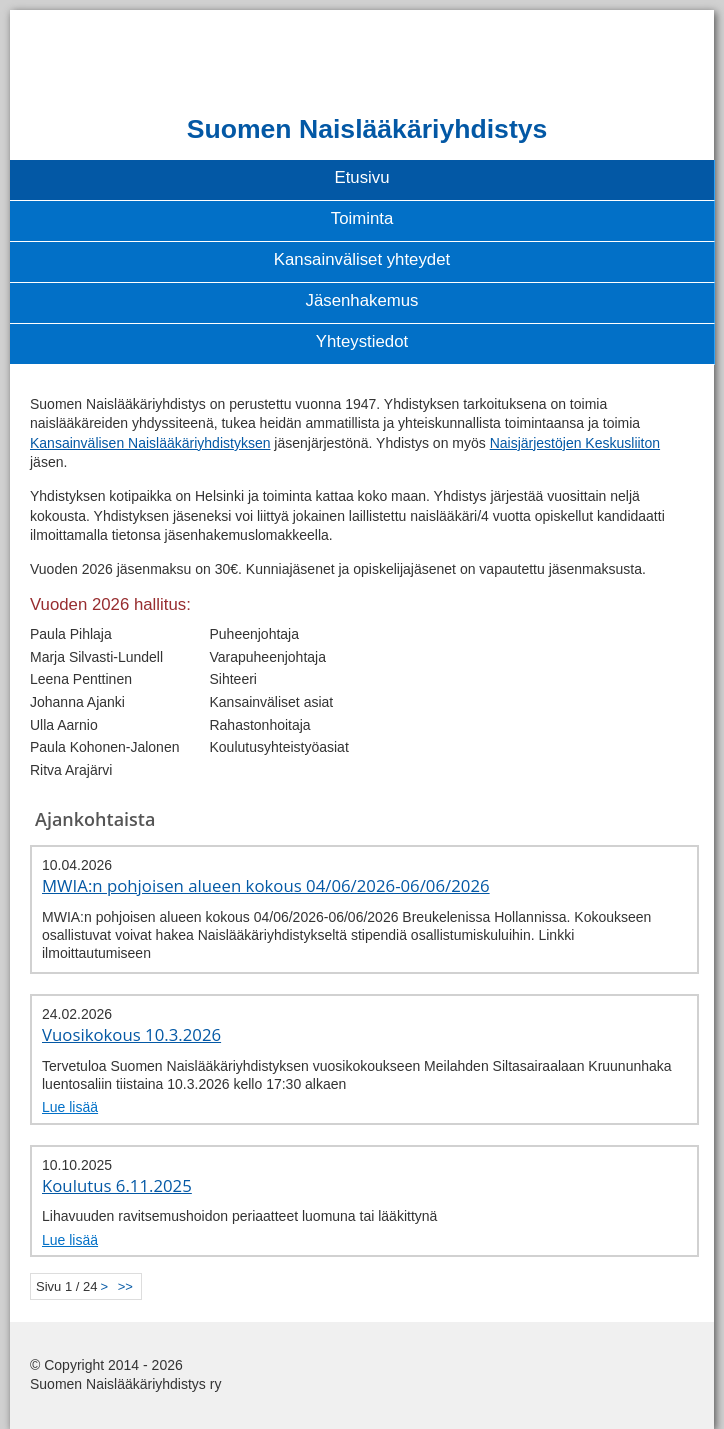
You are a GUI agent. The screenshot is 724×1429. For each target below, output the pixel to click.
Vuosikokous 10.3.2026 (131, 1034)
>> (125, 1286)
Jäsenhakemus (362, 300)
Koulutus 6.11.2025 (117, 1185)
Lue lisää (70, 1107)
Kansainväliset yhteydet (362, 259)
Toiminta (362, 218)
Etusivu (361, 177)
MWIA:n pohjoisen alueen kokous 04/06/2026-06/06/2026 (266, 885)
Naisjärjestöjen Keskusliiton (575, 443)
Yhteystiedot (362, 341)
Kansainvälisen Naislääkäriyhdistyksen (150, 443)
